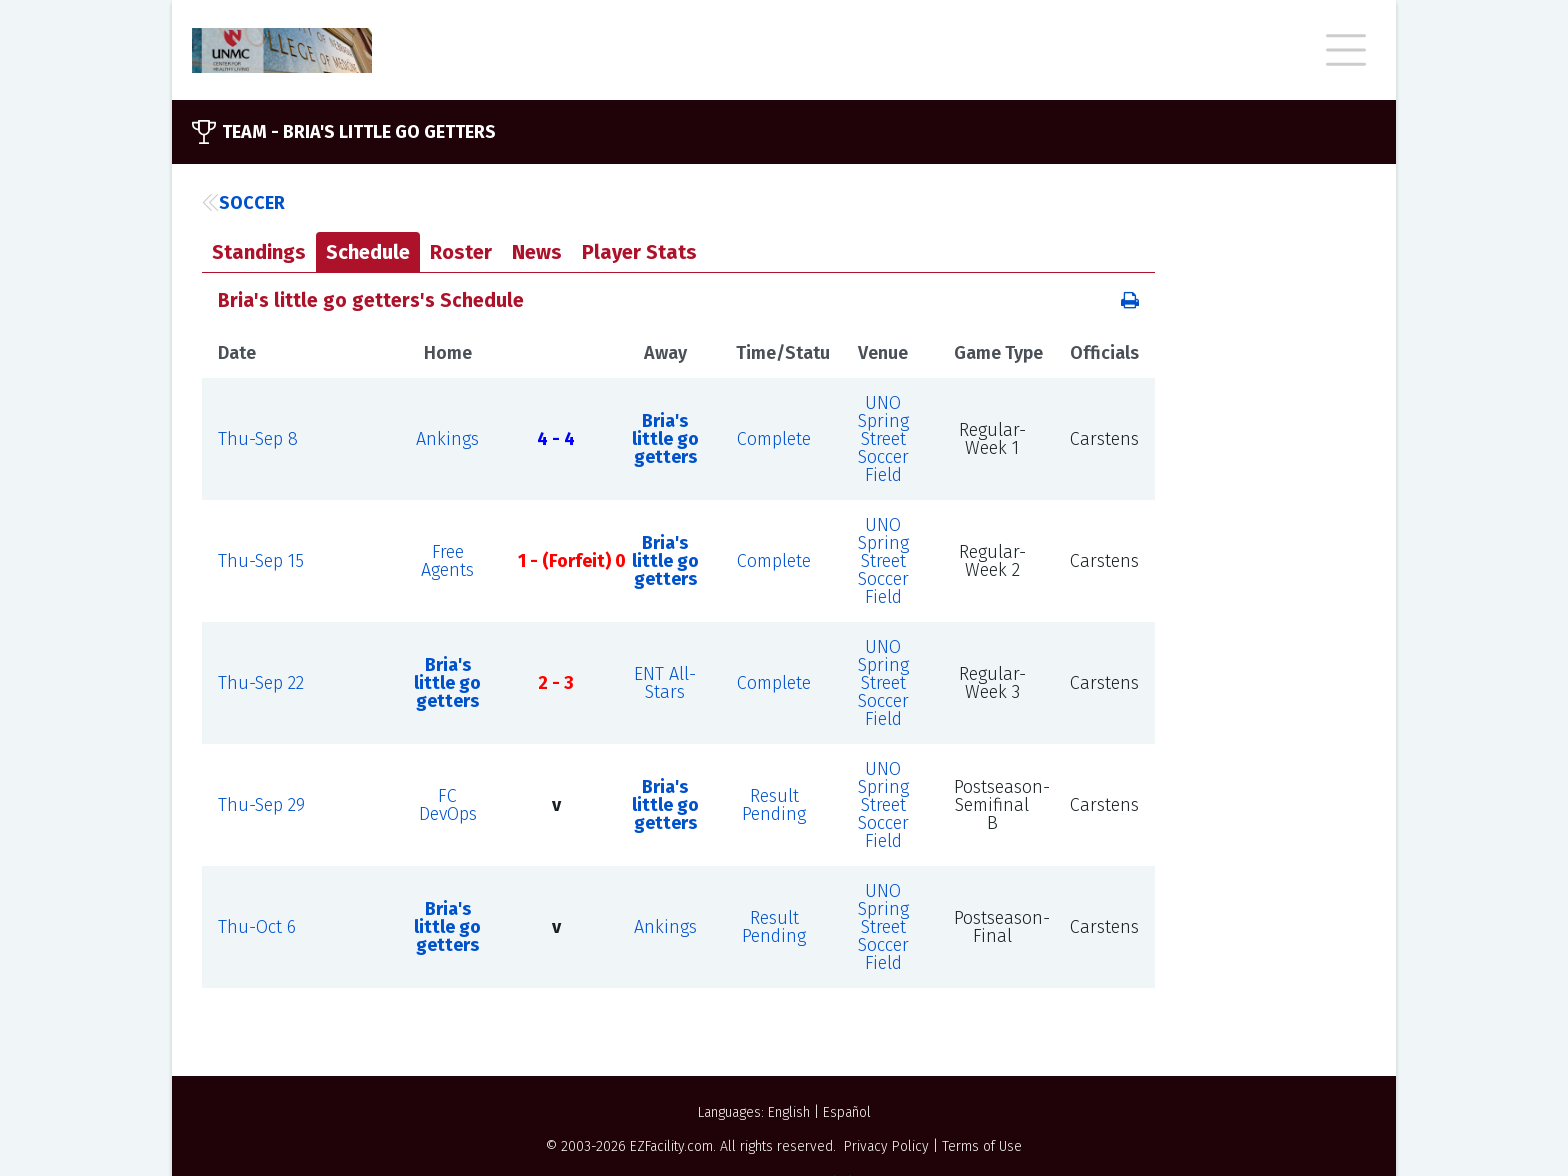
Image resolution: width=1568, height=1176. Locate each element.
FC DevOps (448, 805)
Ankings (447, 439)
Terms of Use (982, 1146)
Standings (259, 252)
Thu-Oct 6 (257, 927)
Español (847, 1112)
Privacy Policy (886, 1146)
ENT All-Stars (665, 683)
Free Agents (447, 561)
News (537, 252)
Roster (461, 252)
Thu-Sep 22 (261, 683)
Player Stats (639, 252)
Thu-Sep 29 (261, 805)
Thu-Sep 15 (261, 561)
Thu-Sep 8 (258, 439)
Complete (774, 439)
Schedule (368, 252)
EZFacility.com (671, 1146)
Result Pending (774, 805)
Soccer (243, 203)
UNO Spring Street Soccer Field (883, 439)
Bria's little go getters (665, 439)
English (789, 1112)
